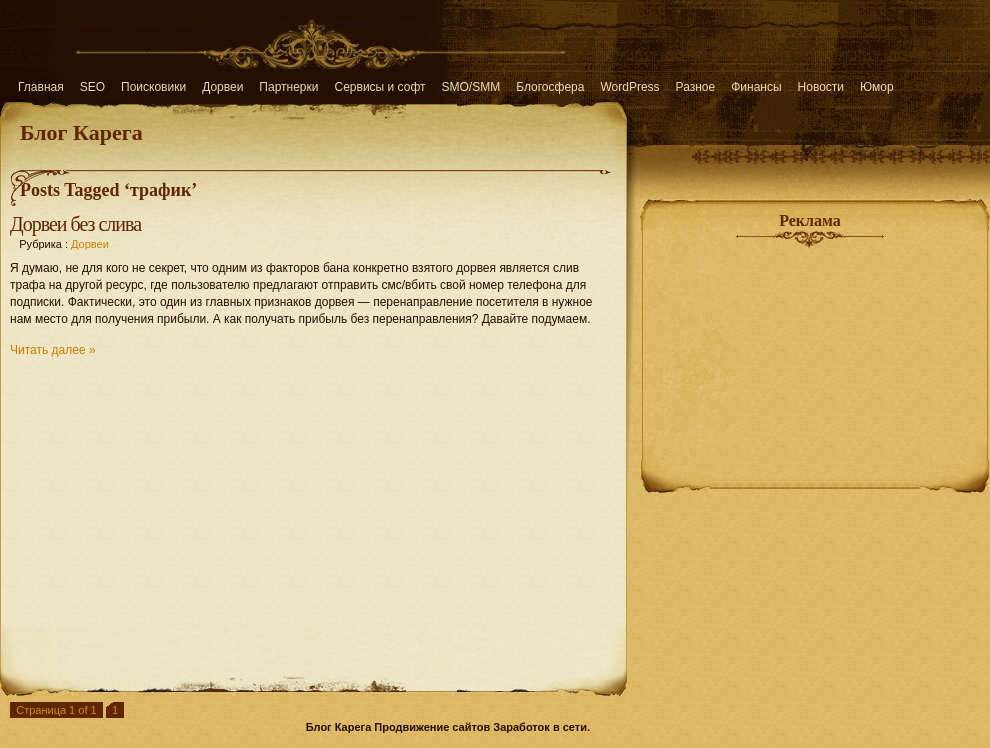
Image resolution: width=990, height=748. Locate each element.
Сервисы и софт (380, 87)
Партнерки (288, 87)
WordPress (629, 87)
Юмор (877, 87)
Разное (696, 87)
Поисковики (153, 87)
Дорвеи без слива (75, 224)
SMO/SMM (471, 87)
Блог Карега (81, 132)
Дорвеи (222, 87)
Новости (821, 87)
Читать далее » (53, 350)
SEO (92, 87)
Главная (41, 87)
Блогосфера (550, 87)
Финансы (756, 87)
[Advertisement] (313, 516)
